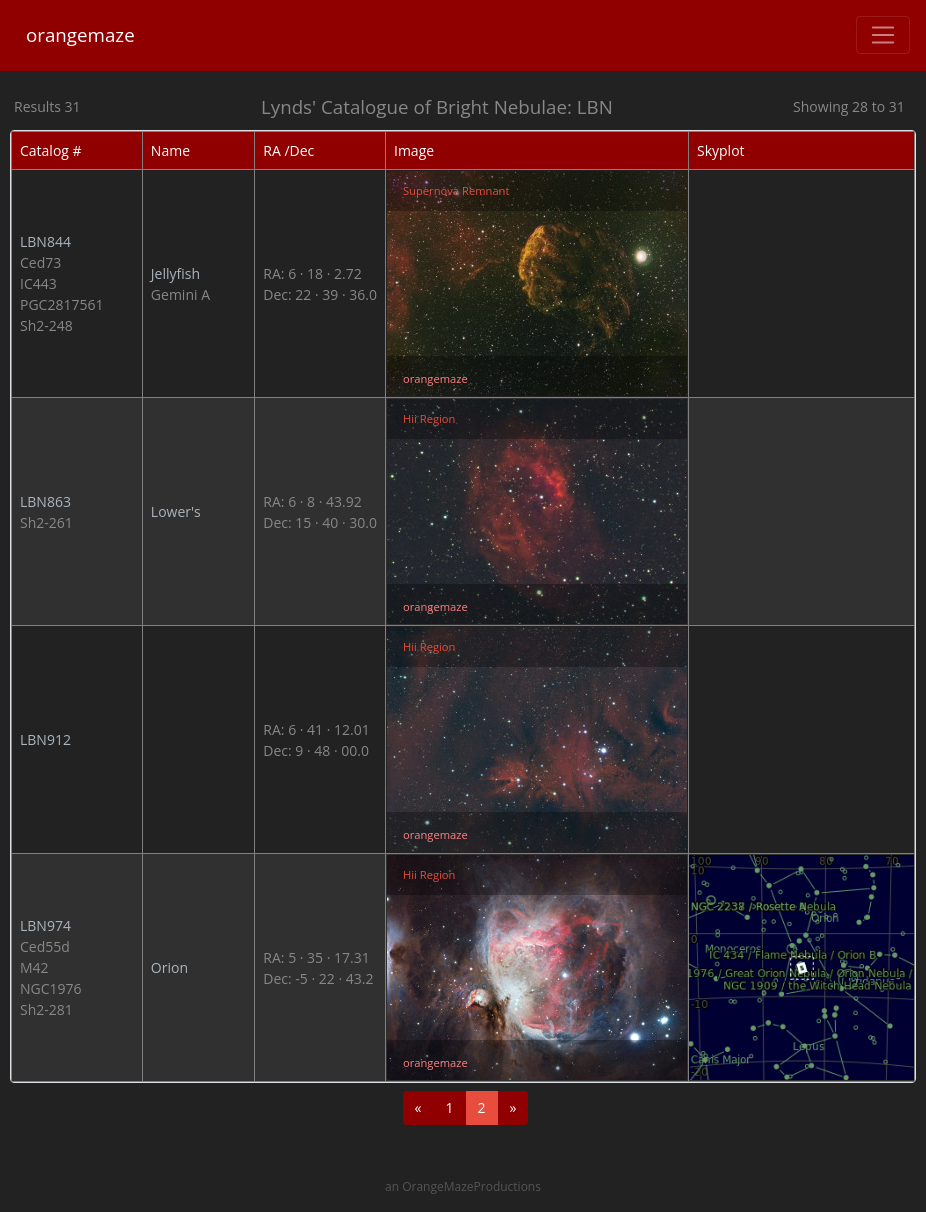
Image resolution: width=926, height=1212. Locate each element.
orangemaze (80, 34)
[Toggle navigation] (883, 35)
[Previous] (418, 1108)
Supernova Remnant (456, 190)
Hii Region (429, 418)
